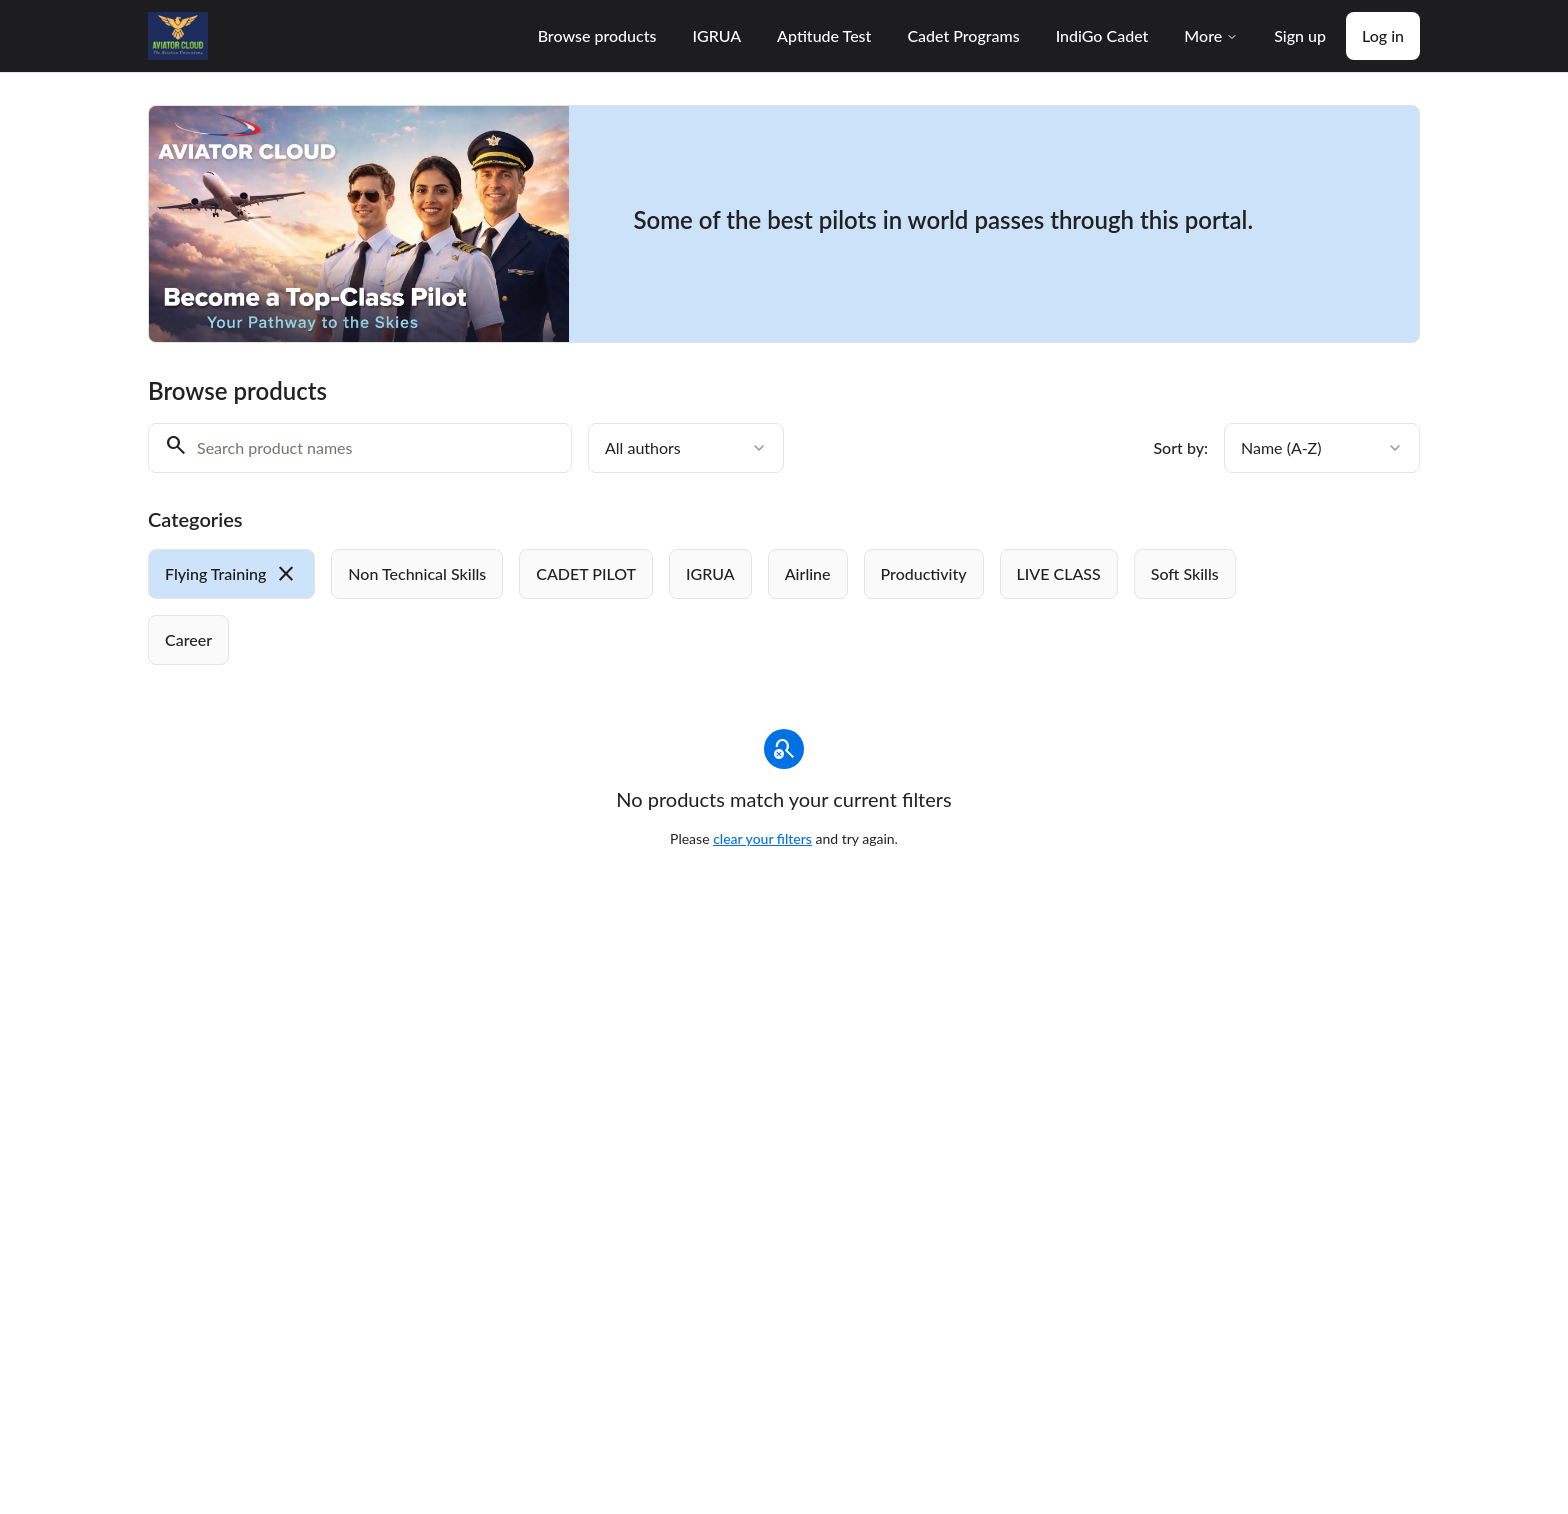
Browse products (597, 35)
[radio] (231, 574)
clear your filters (762, 838)
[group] (702, 607)
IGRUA (716, 35)
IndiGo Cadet (1102, 35)
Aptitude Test (824, 35)
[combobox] (686, 448)
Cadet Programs (963, 35)
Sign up (1300, 35)
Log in (1383, 35)
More (1211, 35)
